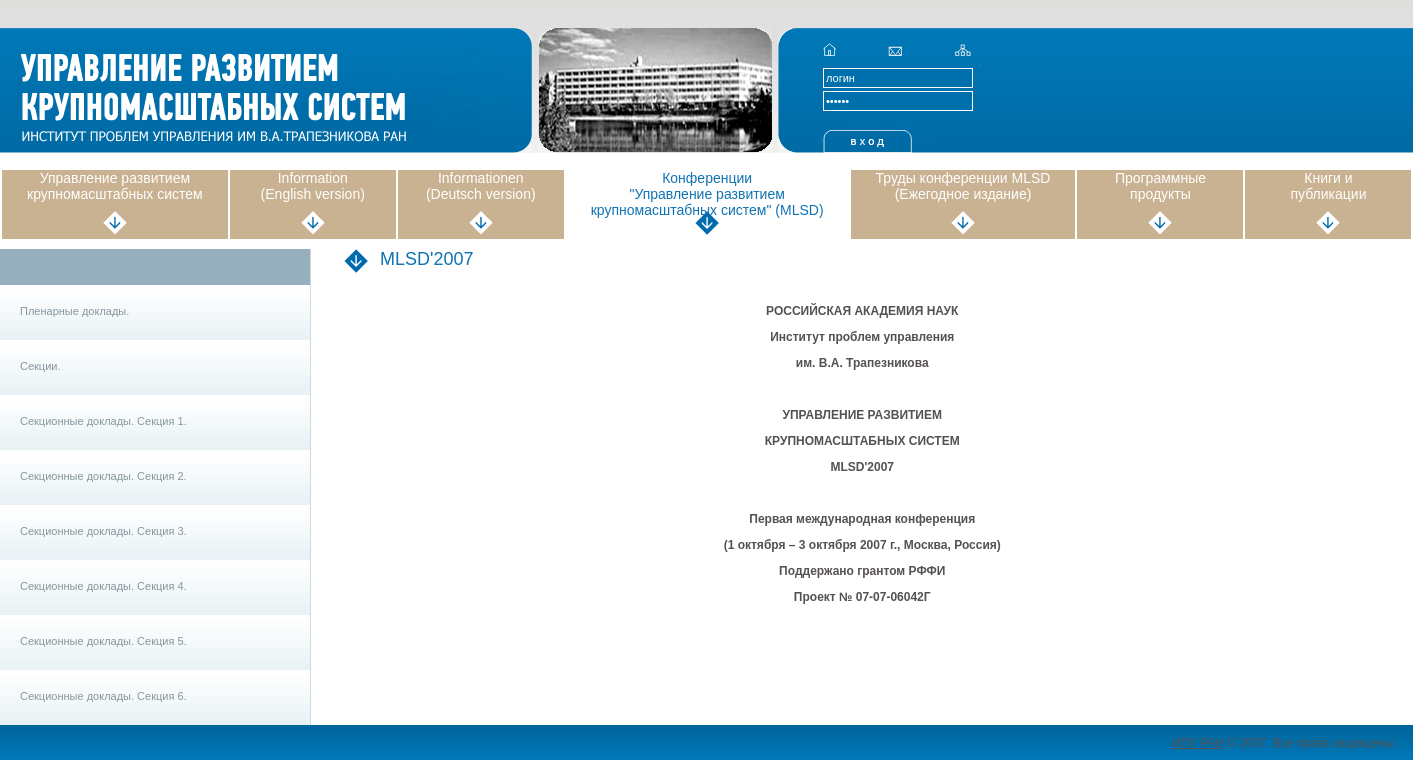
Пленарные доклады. (74, 311)
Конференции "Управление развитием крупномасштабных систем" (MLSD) (707, 194)
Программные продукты (1160, 186)
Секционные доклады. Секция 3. (103, 531)
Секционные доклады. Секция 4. (103, 586)
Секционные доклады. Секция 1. (103, 421)
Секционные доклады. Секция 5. (103, 641)
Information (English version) (313, 186)
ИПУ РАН (1198, 743)
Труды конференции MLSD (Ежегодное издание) (963, 186)
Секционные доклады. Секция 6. (103, 696)
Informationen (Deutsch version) (481, 186)
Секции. (40, 366)
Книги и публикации (1328, 186)
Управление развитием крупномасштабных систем (115, 186)
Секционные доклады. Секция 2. (103, 476)
